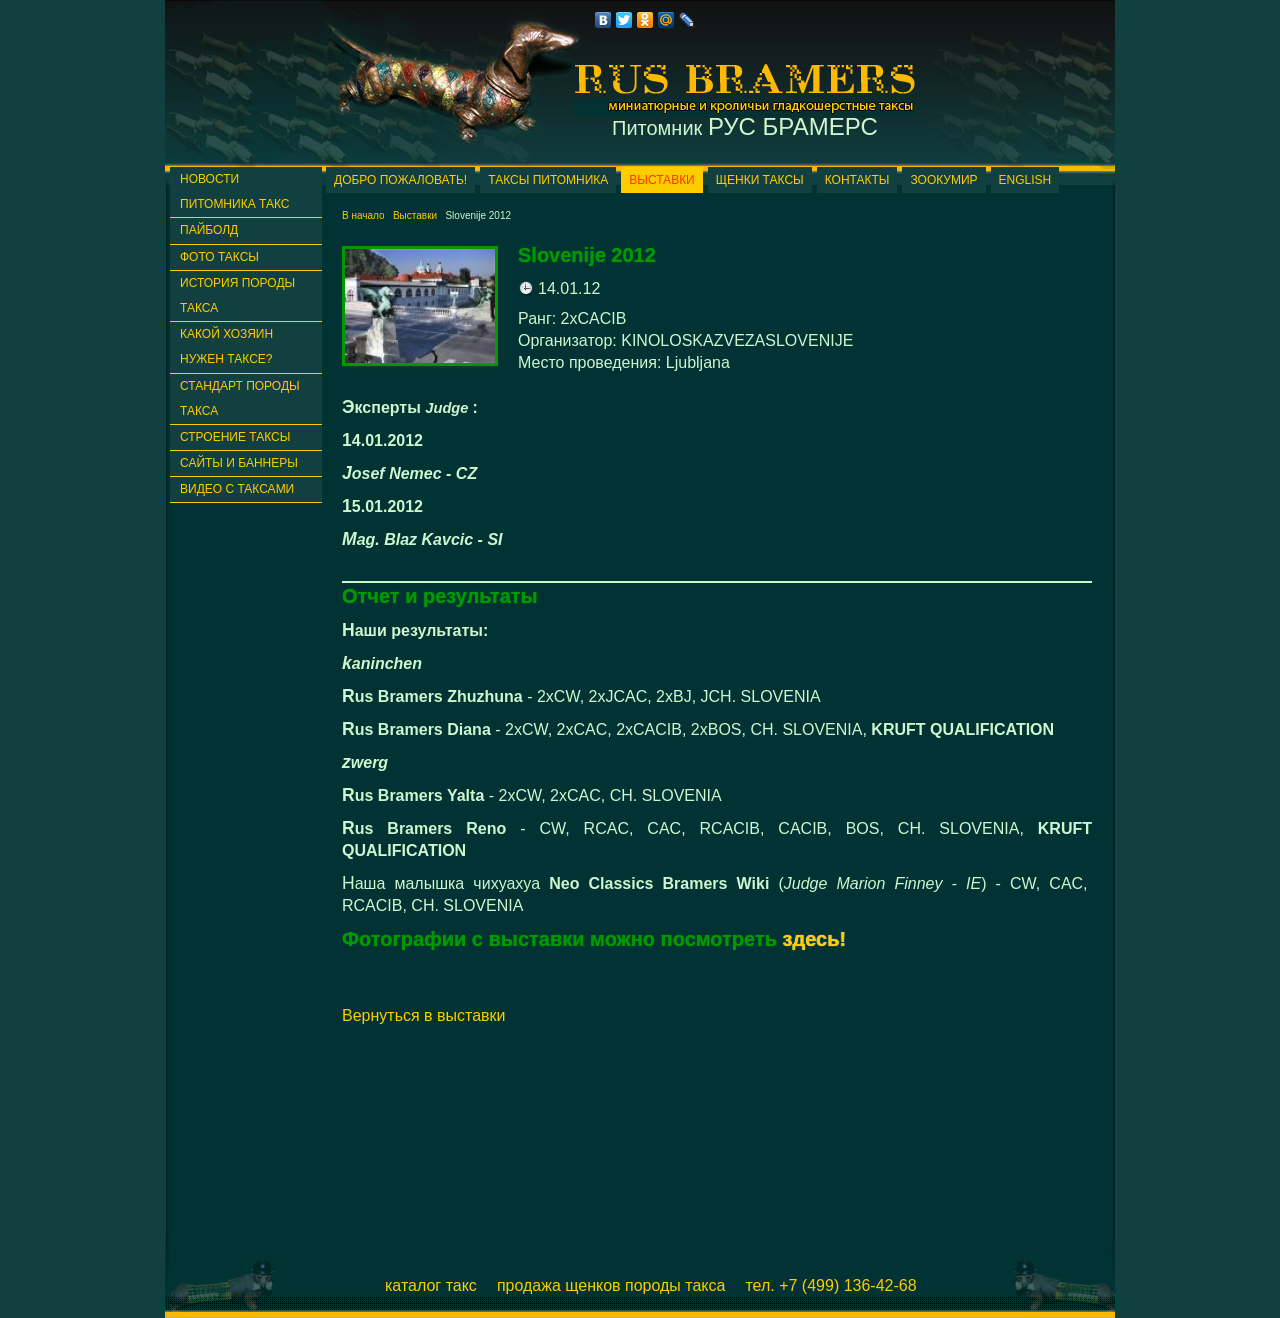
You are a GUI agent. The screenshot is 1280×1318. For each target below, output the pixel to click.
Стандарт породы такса (240, 398)
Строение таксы (235, 437)
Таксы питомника (548, 180)
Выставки (661, 180)
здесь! (815, 939)
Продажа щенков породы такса (611, 1285)
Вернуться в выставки (424, 1015)
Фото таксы (219, 257)
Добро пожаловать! (400, 180)
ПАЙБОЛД (209, 230)
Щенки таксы (760, 180)
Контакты (857, 180)
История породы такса (237, 295)
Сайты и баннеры (239, 463)
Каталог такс (431, 1285)
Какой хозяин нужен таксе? (226, 346)
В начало (363, 215)
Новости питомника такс (234, 191)
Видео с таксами (237, 489)
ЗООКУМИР (943, 180)
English (1025, 180)
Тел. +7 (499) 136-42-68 (830, 1285)
